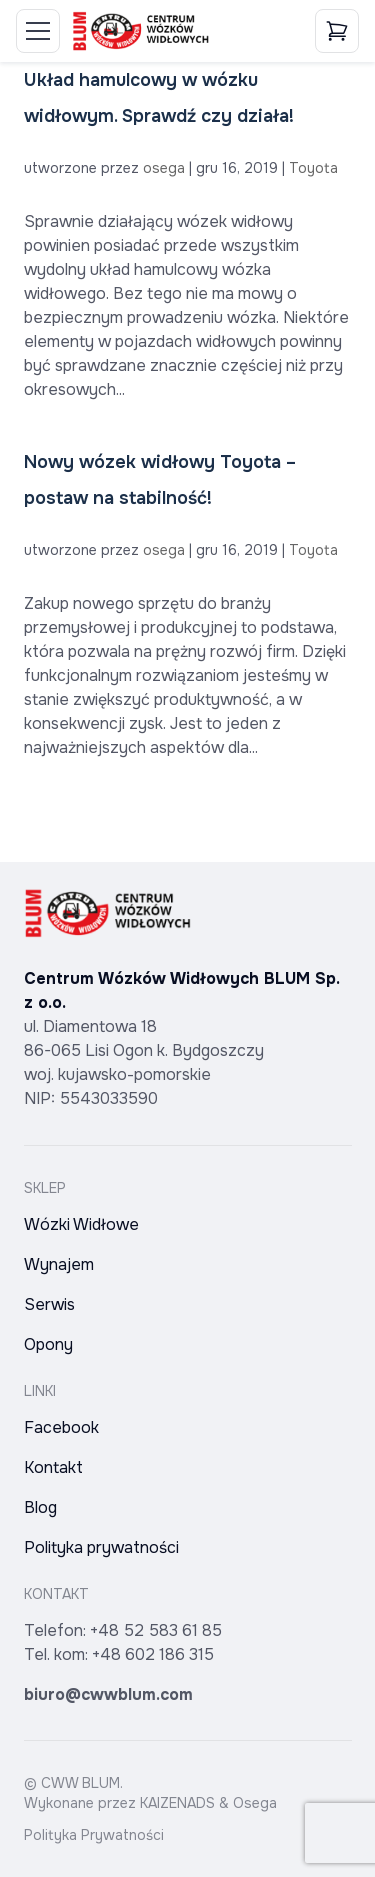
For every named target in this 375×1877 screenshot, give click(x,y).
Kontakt (53, 1467)
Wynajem (59, 1264)
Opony (48, 1344)
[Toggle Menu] (38, 31)
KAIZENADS (177, 1803)
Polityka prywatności (101, 1547)
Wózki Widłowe (81, 1224)
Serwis (49, 1304)
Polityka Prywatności (94, 1835)
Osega (255, 1803)
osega (164, 168)
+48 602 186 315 (153, 1654)
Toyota (313, 168)
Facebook (61, 1427)
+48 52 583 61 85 (156, 1630)
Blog (40, 1507)
